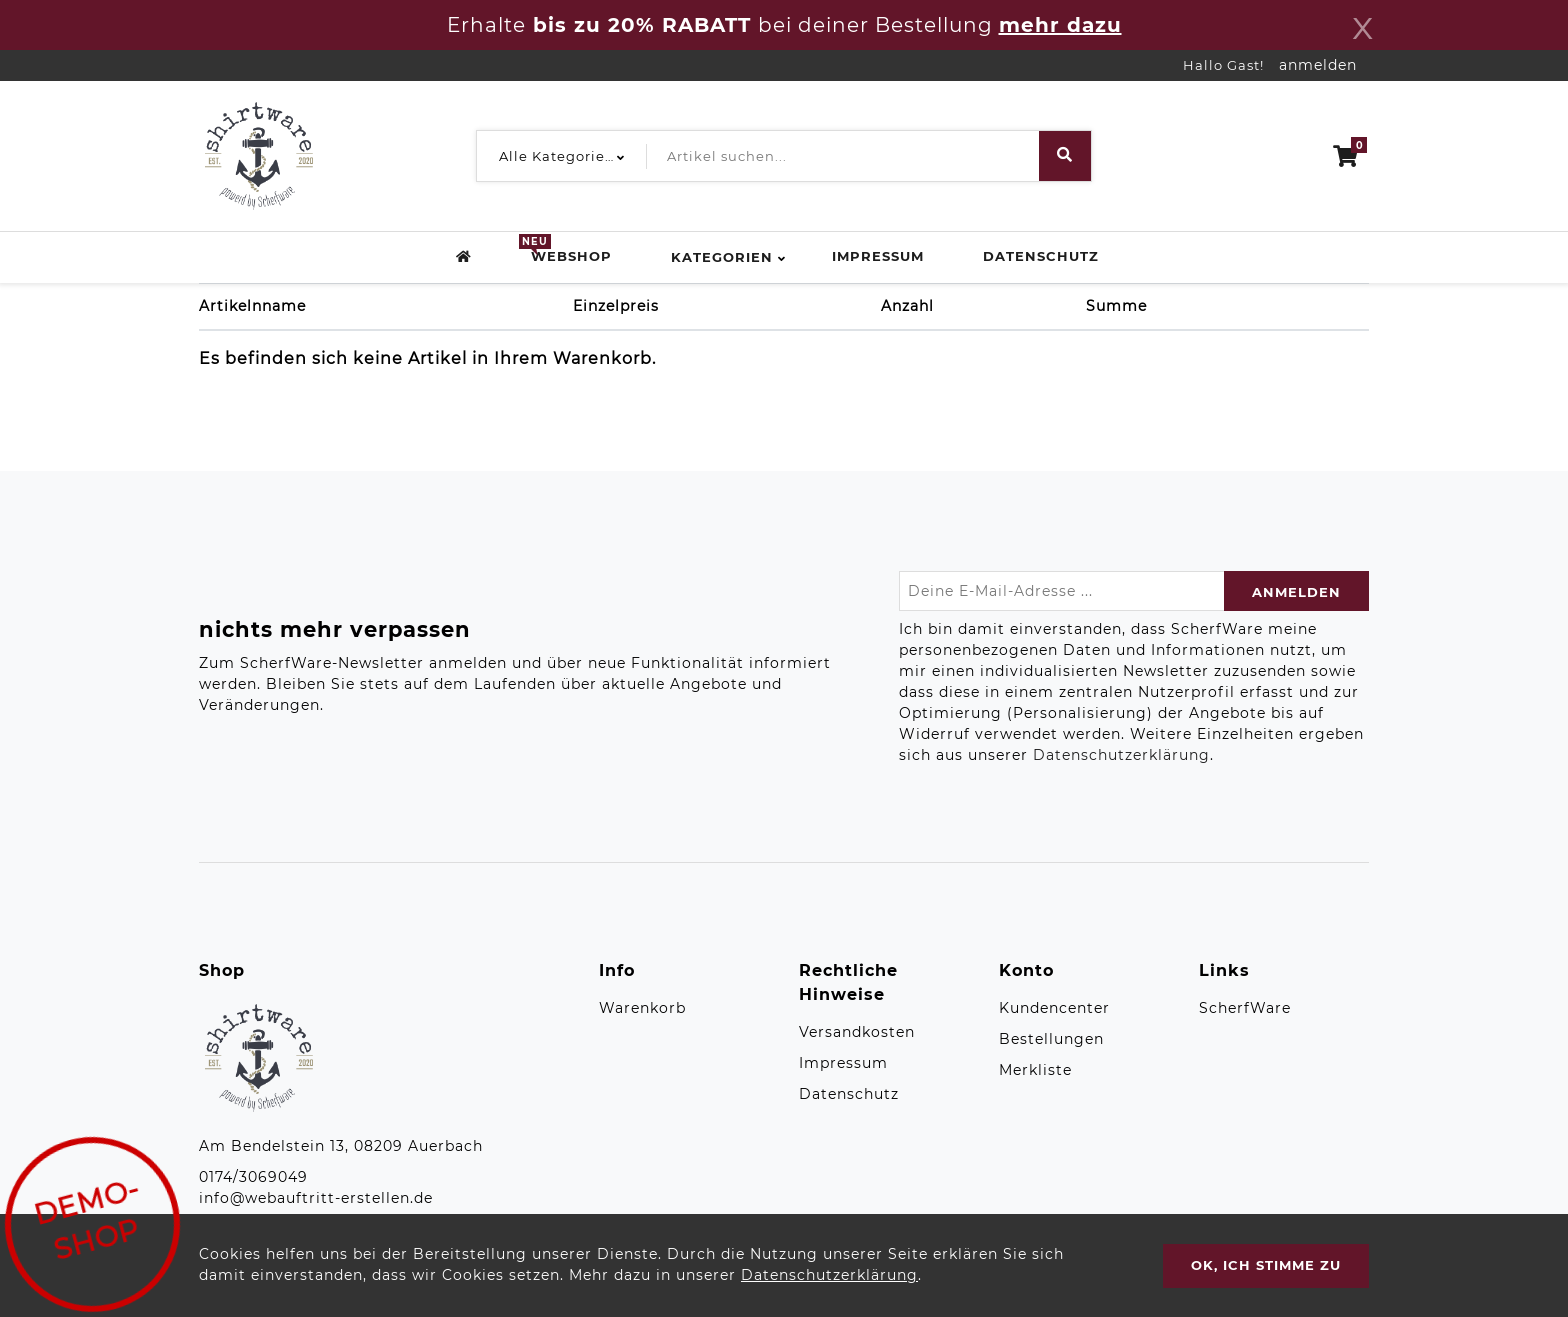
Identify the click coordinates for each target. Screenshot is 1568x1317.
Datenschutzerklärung (1121, 755)
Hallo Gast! (1223, 65)
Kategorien (722, 257)
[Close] (1363, 25)
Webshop (571, 255)
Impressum (878, 256)
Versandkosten (857, 1032)
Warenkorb (642, 1008)
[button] (557, 156)
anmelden (1318, 65)
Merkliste (1035, 1070)
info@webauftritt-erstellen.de (316, 1198)
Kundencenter (1054, 1008)
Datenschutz (1041, 256)
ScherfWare (1245, 1008)
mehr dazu (1060, 25)
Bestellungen (1051, 1039)
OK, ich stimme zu (1266, 1265)
